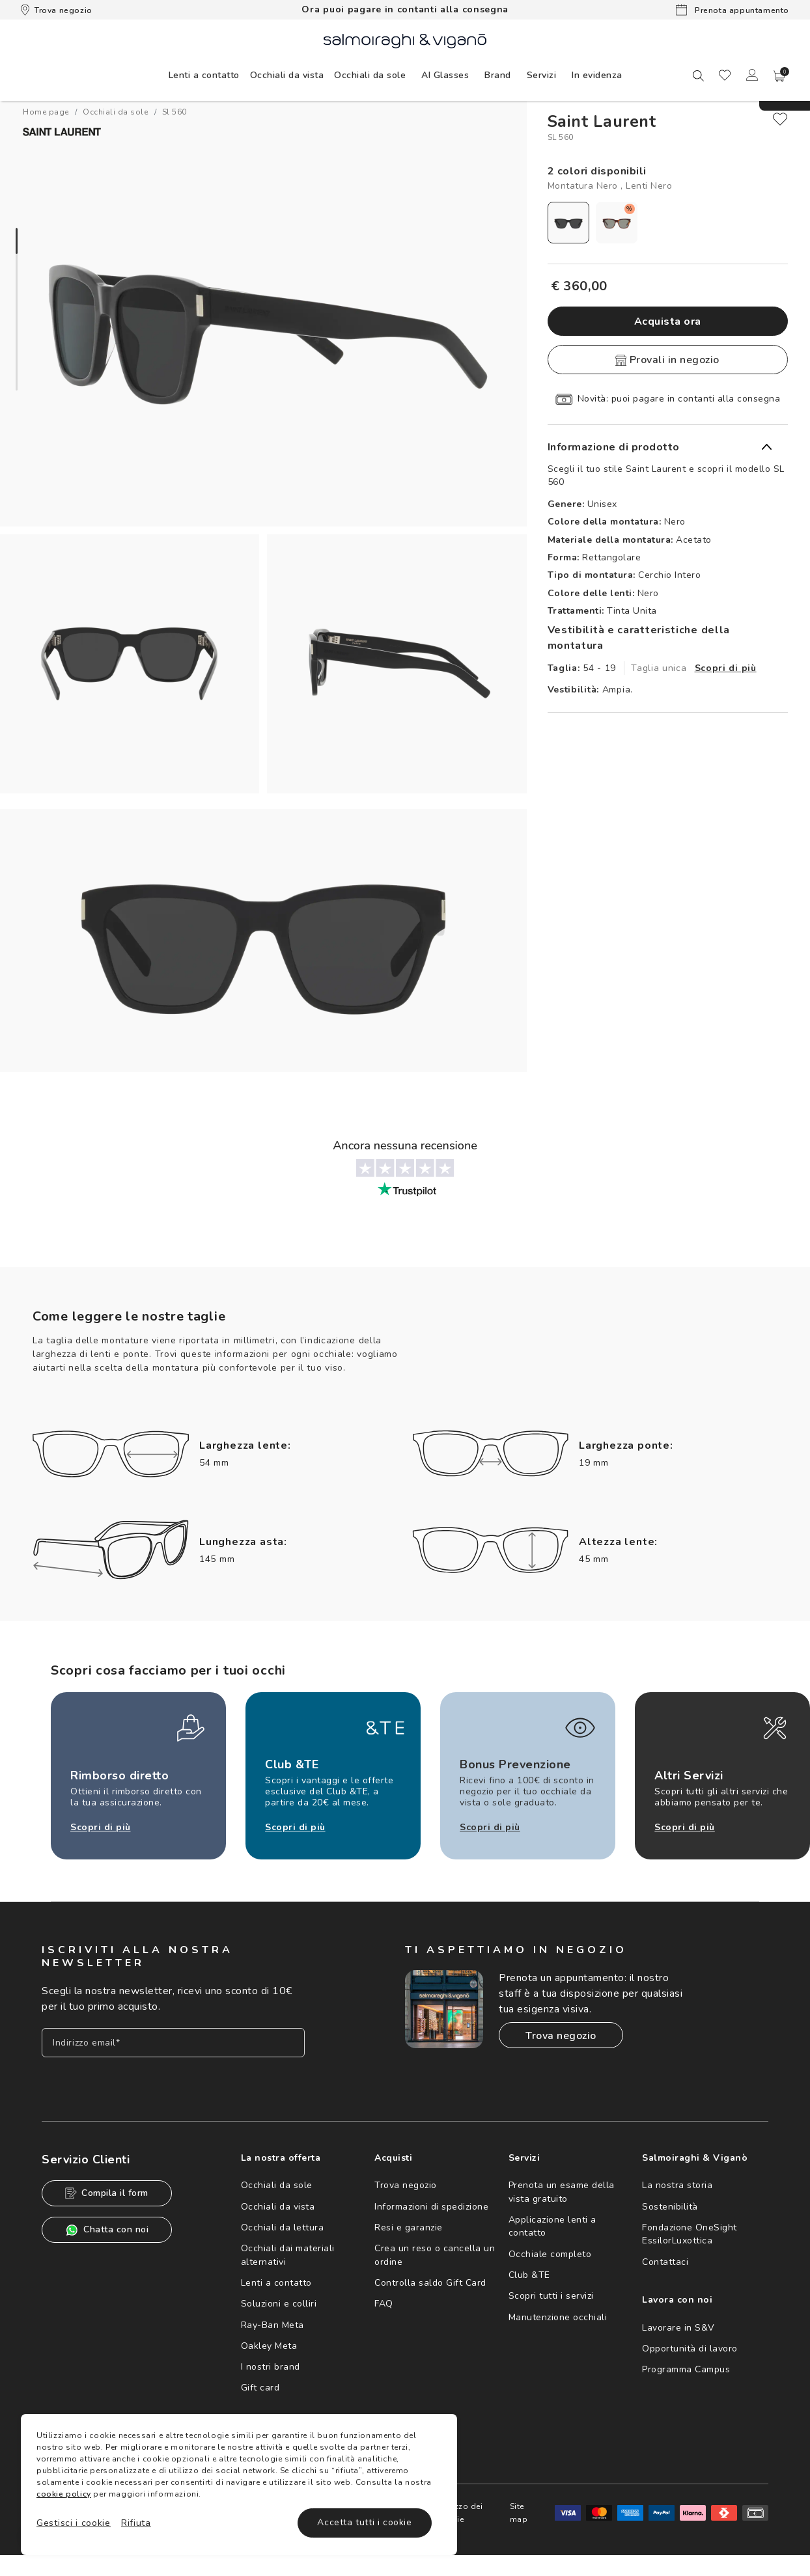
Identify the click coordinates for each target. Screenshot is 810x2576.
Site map (519, 2513)
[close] (780, 119)
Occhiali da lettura (282, 2227)
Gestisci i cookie (73, 2523)
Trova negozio (56, 10)
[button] (779, 76)
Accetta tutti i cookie (364, 2522)
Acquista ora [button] (667, 321)
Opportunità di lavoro (690, 2348)
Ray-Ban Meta (272, 2325)
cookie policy (63, 2494)
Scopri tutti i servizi (551, 2296)
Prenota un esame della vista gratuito (562, 2191)
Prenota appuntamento (732, 10)
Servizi (542, 75)
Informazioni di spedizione (431, 2206)
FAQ (383, 2303)
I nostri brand (270, 2367)
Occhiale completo (550, 2254)
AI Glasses (445, 75)
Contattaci (665, 2262)
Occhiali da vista (278, 2206)
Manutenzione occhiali (558, 2317)
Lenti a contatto (276, 2283)
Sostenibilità (670, 2206)
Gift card (260, 2387)
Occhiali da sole (277, 2185)
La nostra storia (677, 2185)
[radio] (568, 222)
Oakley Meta (269, 2346)
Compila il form (106, 2193)
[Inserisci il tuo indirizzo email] (173, 2043)
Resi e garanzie (408, 2227)
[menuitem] (204, 75)
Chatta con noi (106, 2230)
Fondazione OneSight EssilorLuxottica (689, 2234)
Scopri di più (726, 668)
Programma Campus (686, 2369)
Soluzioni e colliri (279, 2303)
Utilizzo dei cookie (460, 2513)
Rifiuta (136, 2523)
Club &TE (529, 2275)
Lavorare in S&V (678, 2328)
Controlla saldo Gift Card (430, 2283)
